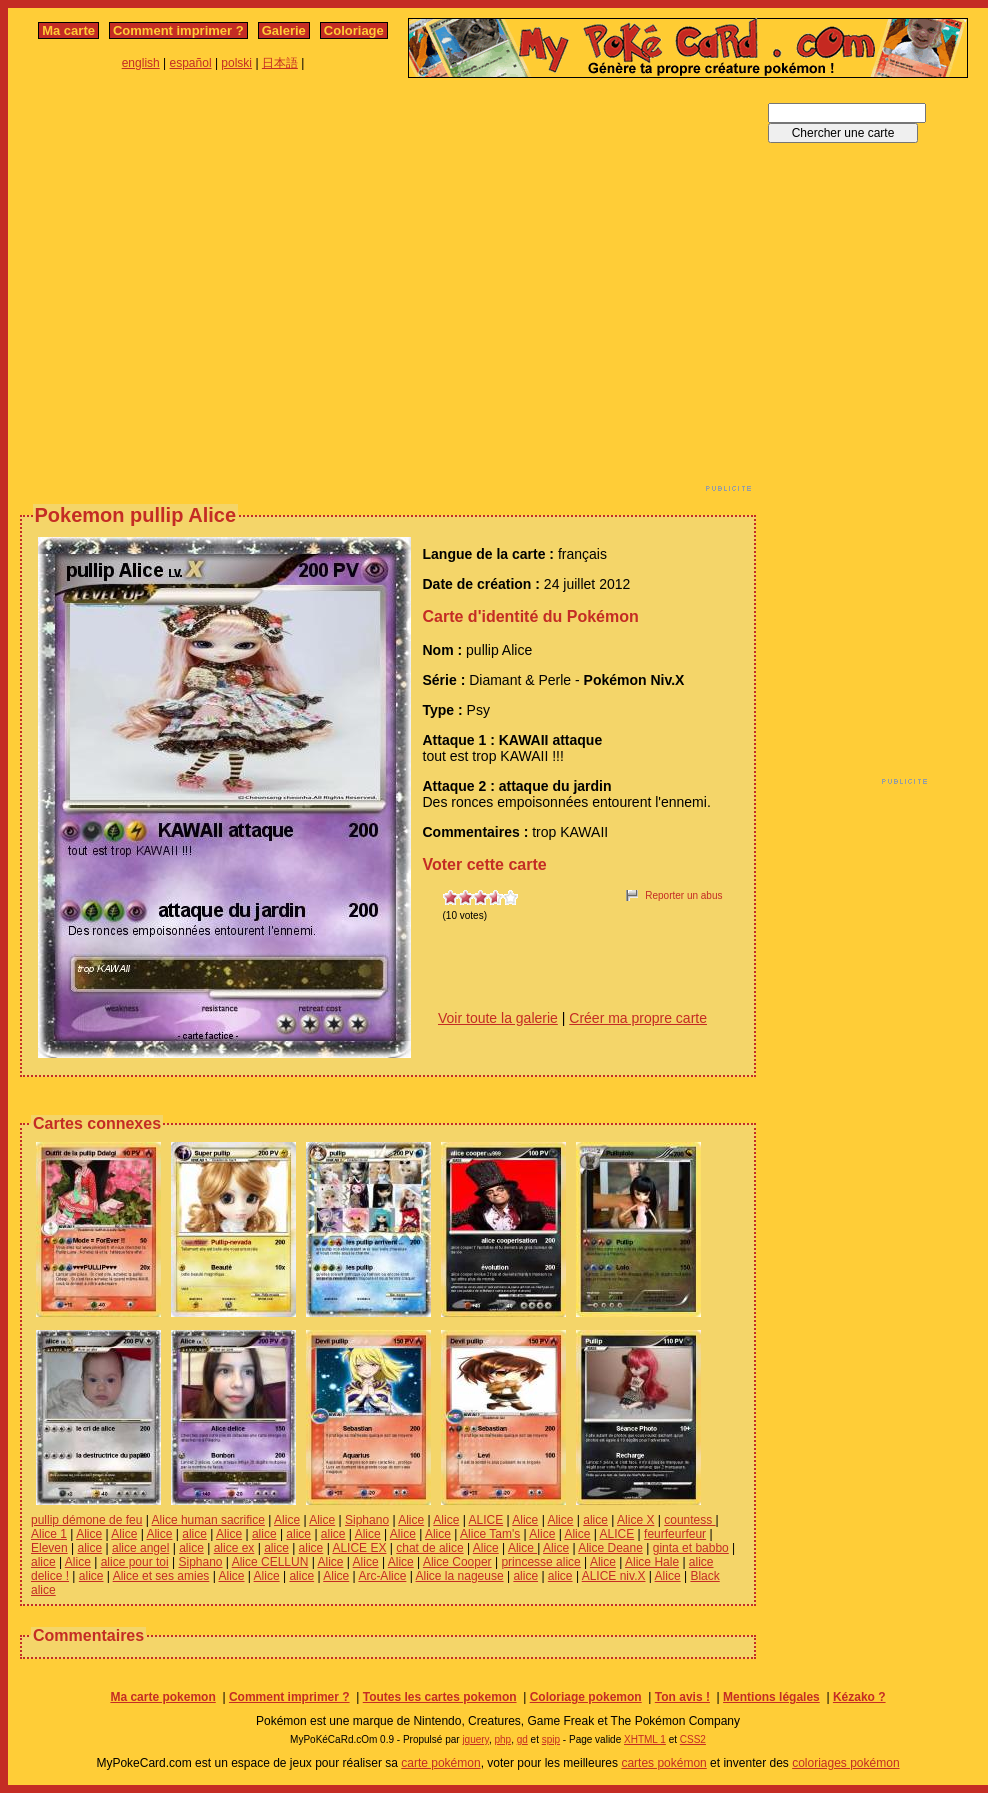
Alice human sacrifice (208, 1520)
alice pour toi (135, 1562)
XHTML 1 (645, 1739)
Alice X (635, 1520)
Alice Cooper (457, 1562)
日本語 (280, 63)
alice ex (234, 1548)
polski (236, 63)
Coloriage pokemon (586, 1697)
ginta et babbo (691, 1548)
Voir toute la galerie (498, 1018)
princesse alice (540, 1562)
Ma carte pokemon (162, 1697)
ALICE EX (359, 1548)
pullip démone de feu (86, 1520)
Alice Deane (610, 1548)
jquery (475, 1739)
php (502, 1739)
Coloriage (354, 30)
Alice (287, 1520)
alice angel (140, 1548)
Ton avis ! (682, 1697)
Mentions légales (771, 1697)
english (141, 63)
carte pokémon (440, 1763)
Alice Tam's (490, 1534)
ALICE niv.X (614, 1576)
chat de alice (429, 1548)
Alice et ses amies (161, 1576)
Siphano (367, 1520)
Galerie (284, 30)
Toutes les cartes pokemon (440, 1697)
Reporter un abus (683, 895)
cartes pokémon (663, 1763)
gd (522, 1739)
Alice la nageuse (460, 1576)
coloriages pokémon (845, 1763)
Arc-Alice (382, 1576)
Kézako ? (859, 1697)
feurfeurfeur (675, 1534)
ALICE (485, 1520)
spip (551, 1739)
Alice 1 (49, 1534)
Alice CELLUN (270, 1562)
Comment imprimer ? (178, 30)
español (191, 63)
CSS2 (693, 1739)
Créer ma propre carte (638, 1018)
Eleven (49, 1548)
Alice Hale (652, 1562)
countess (689, 1520)
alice (595, 1520)
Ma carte (68, 30)
